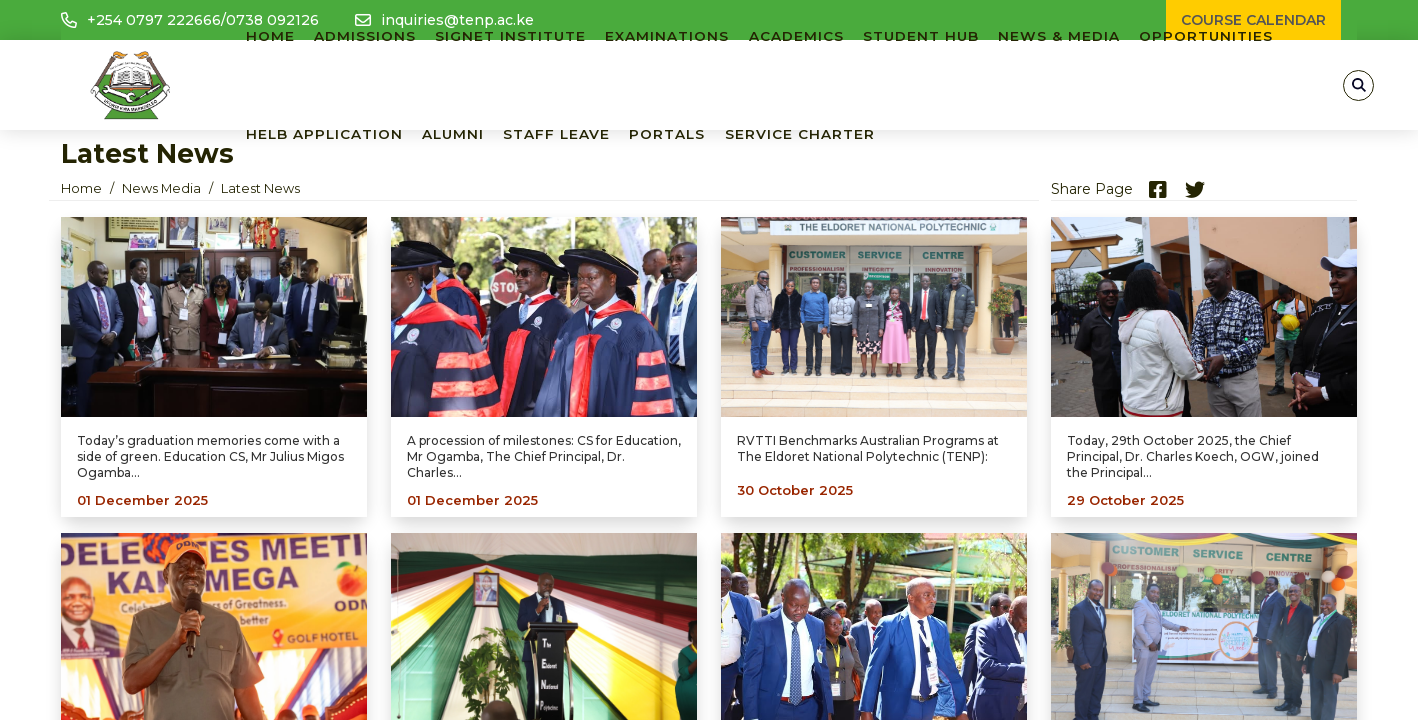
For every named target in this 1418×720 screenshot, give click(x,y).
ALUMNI (453, 134)
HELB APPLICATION (324, 134)
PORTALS (667, 134)
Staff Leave (556, 134)
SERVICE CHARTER (800, 134)
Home (81, 188)
